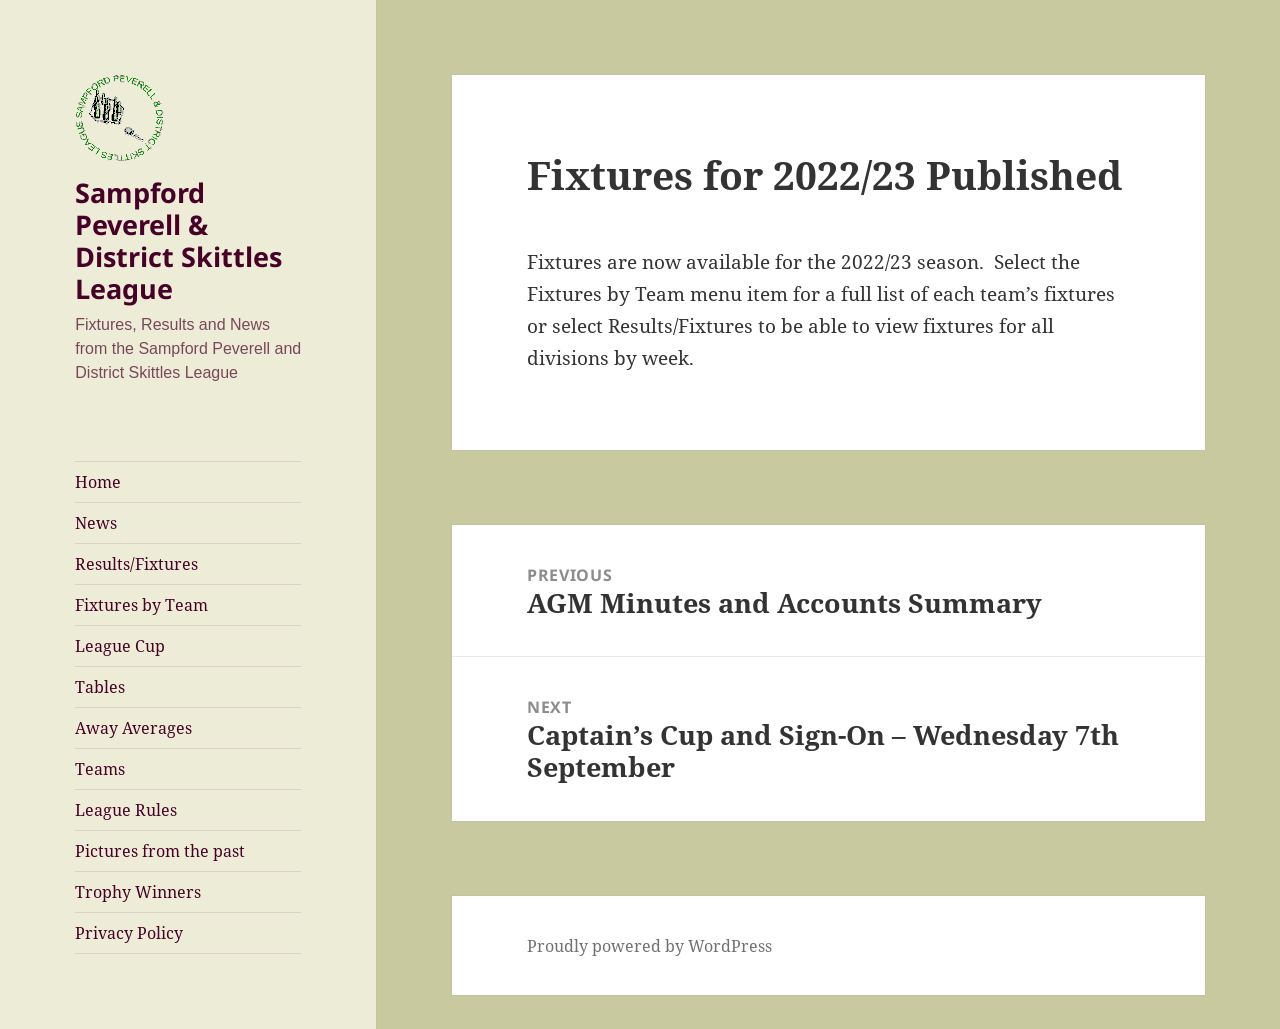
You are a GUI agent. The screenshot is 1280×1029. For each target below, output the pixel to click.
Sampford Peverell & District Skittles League (178, 240)
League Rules (126, 810)
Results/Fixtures (136, 564)
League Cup (120, 646)
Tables (100, 687)
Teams (100, 769)
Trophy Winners (138, 892)
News (96, 523)
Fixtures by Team (141, 605)
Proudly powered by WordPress (649, 946)
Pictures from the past (160, 851)
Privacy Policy (129, 933)
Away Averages (133, 728)
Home (98, 482)
